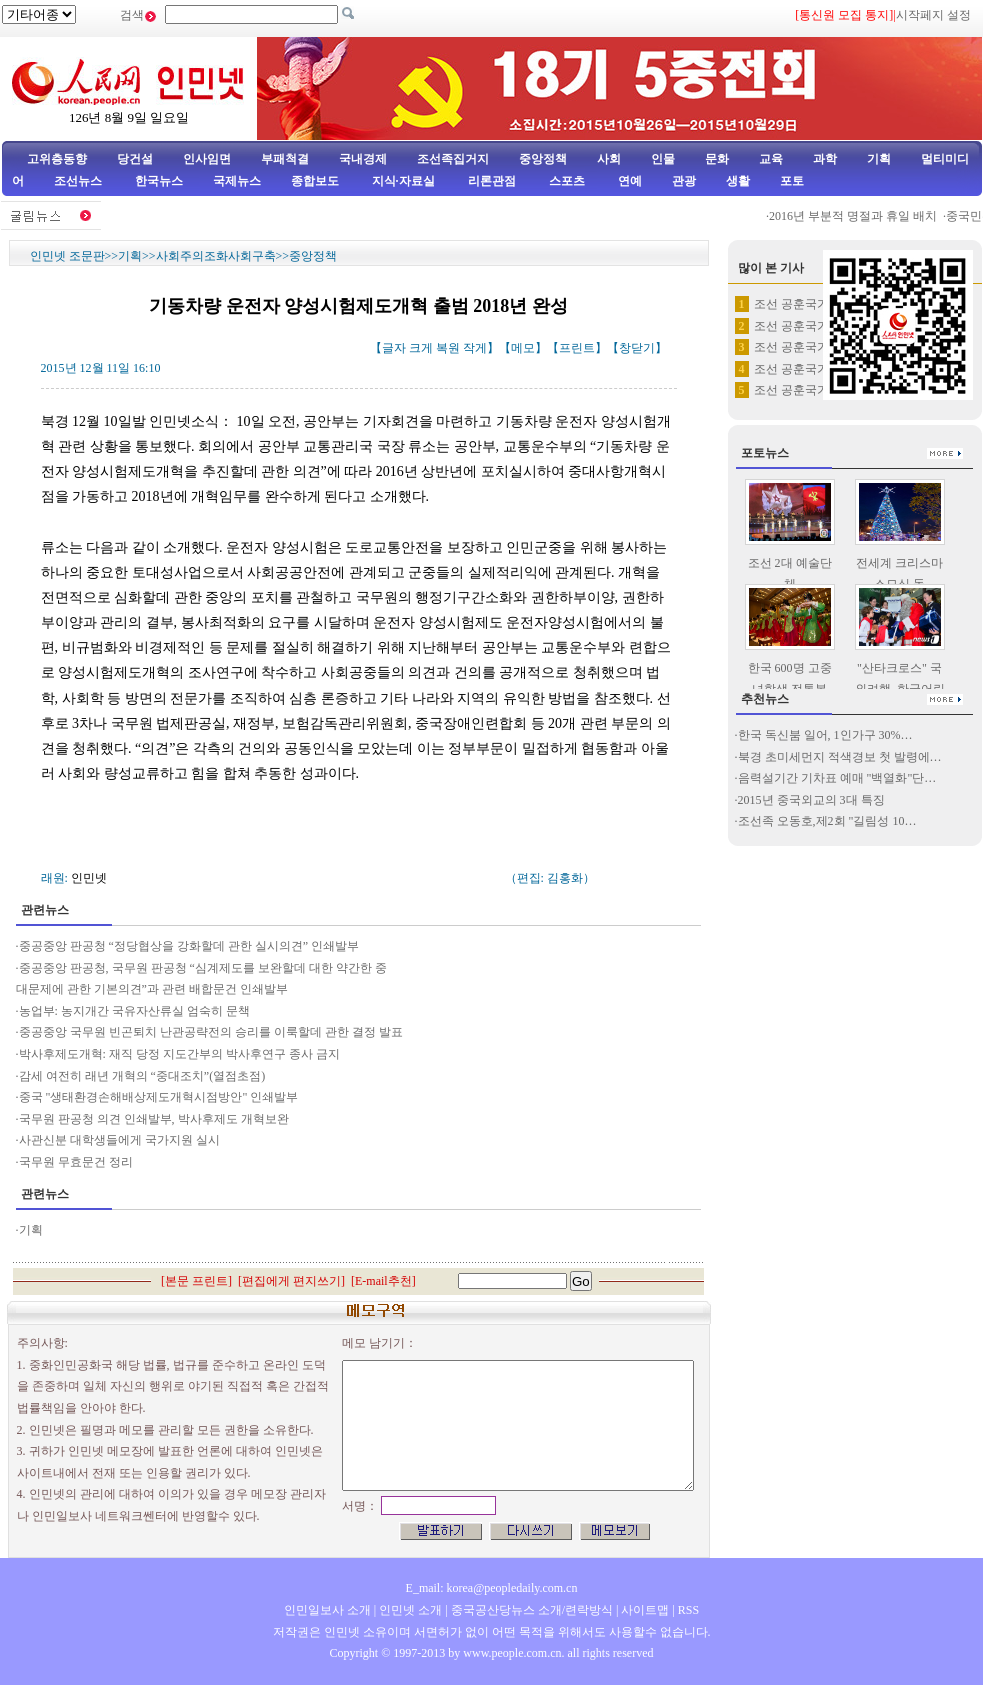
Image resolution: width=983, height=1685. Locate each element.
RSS (688, 1610)
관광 (684, 181)
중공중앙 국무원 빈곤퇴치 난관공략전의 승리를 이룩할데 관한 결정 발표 (211, 1032)
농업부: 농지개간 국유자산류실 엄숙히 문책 (134, 1011)
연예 (628, 181)
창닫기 (637, 348)
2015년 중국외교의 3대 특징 (811, 800)
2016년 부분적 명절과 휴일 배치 (859, 216)
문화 (717, 159)
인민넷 (89, 878)
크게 (421, 348)
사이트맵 (645, 1610)
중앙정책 (543, 159)
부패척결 (285, 159)
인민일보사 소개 (327, 1610)
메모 (523, 348)
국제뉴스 (237, 181)
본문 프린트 (196, 1281)
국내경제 (363, 159)
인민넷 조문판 (67, 256)
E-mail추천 (383, 1281)
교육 (771, 159)
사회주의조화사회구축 (216, 256)
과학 (825, 159)
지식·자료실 (405, 181)
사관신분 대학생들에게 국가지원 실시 (119, 1140)
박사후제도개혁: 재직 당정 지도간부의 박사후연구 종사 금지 (179, 1054)
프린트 (577, 348)
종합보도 (315, 181)
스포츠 (565, 181)
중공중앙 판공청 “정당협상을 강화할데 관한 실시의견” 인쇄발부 (189, 946)
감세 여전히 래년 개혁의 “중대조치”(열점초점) (142, 1076)
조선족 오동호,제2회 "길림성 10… (827, 821)
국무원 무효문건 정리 (76, 1162)
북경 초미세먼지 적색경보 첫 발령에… (840, 757)
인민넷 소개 (409, 1610)
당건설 (135, 159)
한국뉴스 (159, 181)
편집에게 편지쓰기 (291, 1281)
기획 (879, 159)
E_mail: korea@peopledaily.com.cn (492, 1588)
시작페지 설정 (933, 15)
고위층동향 (57, 159)
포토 (792, 181)
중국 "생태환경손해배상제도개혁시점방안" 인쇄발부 (159, 1097)
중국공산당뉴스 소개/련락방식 (532, 1610)
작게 (475, 348)
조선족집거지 (453, 159)
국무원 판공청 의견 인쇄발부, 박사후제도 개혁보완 (154, 1119)
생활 (738, 181)
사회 (609, 159)
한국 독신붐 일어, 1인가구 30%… (825, 735)
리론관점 (492, 181)
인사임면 (207, 159)
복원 (448, 348)
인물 (663, 159)
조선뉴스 (79, 181)
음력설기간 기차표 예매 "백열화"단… (837, 778)
